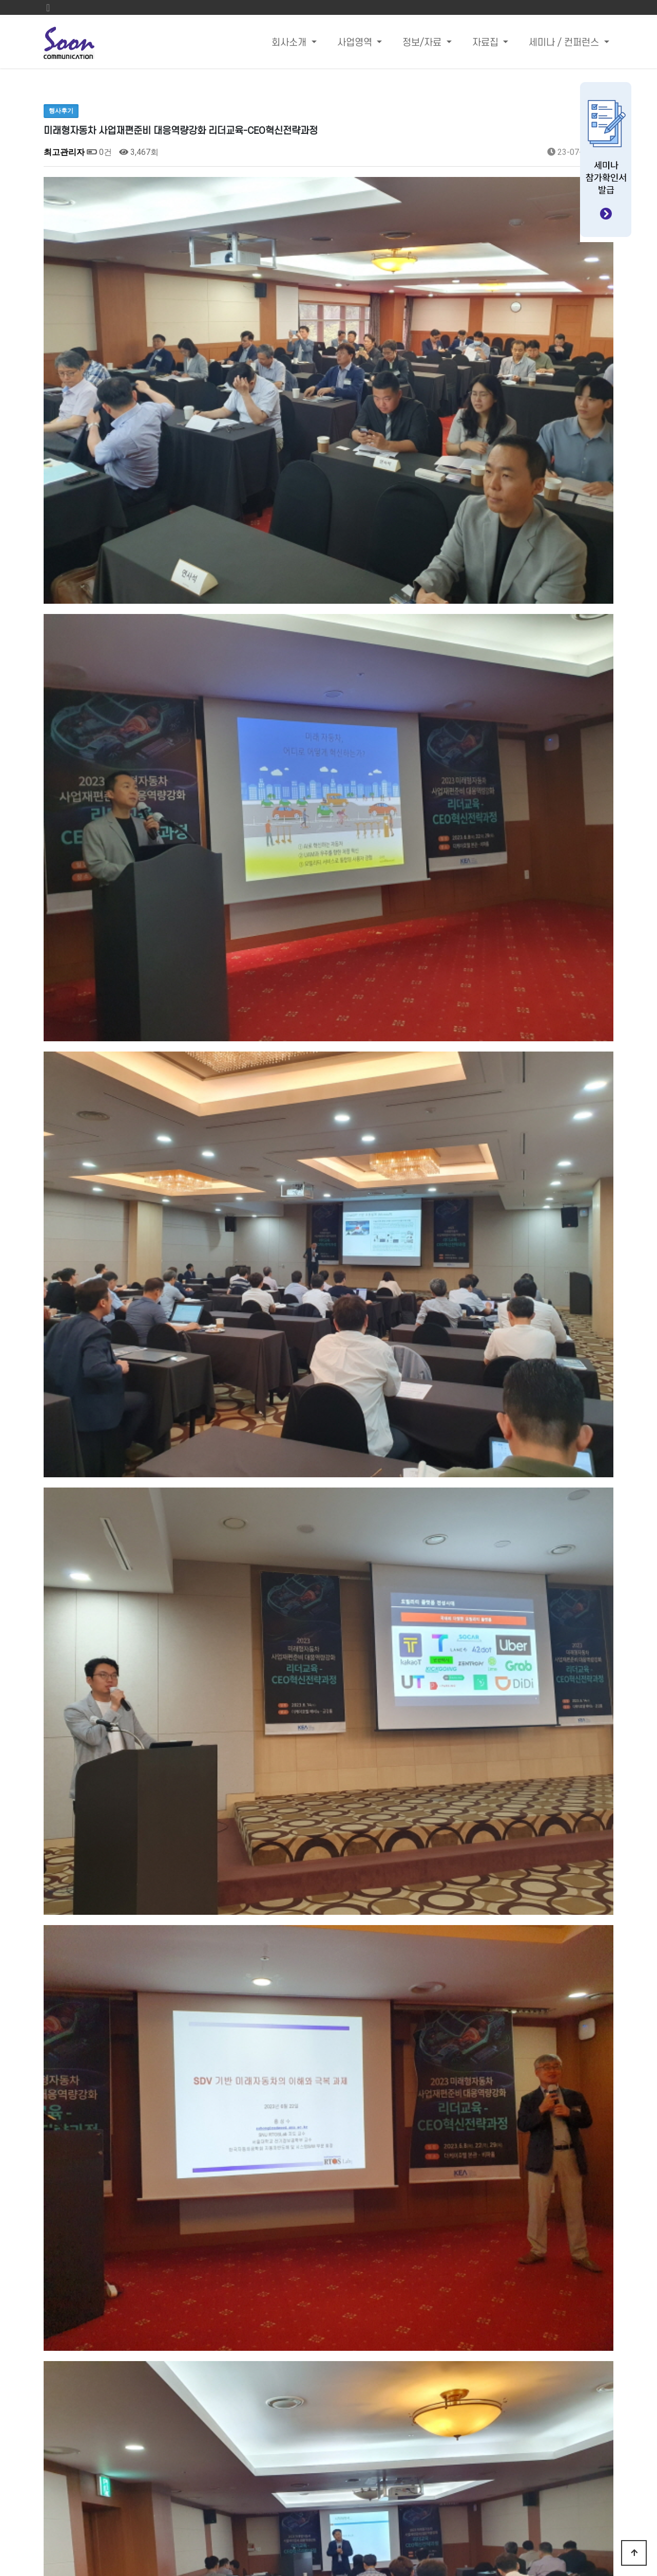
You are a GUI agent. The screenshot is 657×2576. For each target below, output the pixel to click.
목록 (597, 2135)
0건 (99, 152)
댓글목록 (64, 2241)
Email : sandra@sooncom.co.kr (448, 2459)
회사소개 (290, 42)
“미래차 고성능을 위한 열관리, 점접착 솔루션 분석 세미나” (197, 2194)
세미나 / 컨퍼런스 (565, 42)
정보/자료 (423, 42)
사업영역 (356, 42)
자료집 (486, 42)
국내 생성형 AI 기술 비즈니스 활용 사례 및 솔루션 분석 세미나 (204, 2168)
